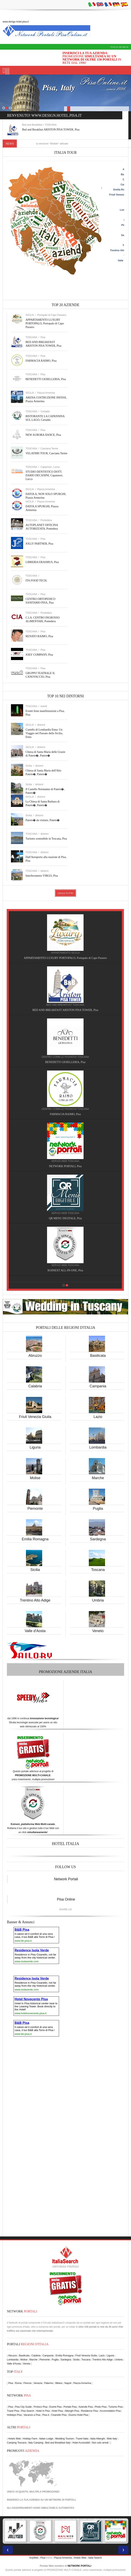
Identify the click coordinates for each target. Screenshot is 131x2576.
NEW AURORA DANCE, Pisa (43, 434)
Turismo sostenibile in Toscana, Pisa (46, 838)
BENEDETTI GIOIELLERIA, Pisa (46, 379)
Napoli (67, 2383)
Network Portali (66, 1879)
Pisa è (45, 2415)
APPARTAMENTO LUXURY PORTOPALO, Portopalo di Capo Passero (45, 323)
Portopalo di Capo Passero (51, 315)
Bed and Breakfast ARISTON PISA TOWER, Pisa (54, 129)
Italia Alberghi (97, 2438)
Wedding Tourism (64, 2438)
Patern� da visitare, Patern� (43, 820)
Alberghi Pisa (72, 2410)
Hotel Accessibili (81, 2442)
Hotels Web (14, 2438)
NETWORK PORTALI (79, 2565)
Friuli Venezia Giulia (35, 1417)
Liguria (35, 1447)
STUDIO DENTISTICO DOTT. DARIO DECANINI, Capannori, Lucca (44, 475)
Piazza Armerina (46, 392)
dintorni (41, 724)
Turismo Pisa (115, 2406)
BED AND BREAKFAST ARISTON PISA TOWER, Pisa (68, 1010)
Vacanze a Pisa (32, 2415)
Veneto (98, 1631)
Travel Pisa (13, 2410)
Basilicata (98, 1356)
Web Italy (112, 2438)
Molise (35, 1478)
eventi (44, 706)
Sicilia (35, 1570)
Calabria (35, 1386)
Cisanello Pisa (59, 2415)
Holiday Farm (30, 2438)
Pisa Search (27, 2410)
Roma (18, 2383)
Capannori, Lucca (50, 467)
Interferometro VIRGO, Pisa (42, 875)
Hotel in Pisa (43, 2410)
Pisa (43, 337)
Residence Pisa (89, 2410)
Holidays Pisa (14, 2415)
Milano (58, 2383)
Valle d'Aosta (35, 1631)
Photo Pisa (100, 2406)
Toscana (98, 1570)
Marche (98, 1478)
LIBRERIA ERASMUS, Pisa (42, 562)
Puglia (98, 1508)
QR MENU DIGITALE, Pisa (68, 1218)
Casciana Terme (49, 448)
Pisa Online (66, 1899)
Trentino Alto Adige (35, 1600)
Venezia (37, 2383)
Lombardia (97, 1447)
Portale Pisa (70, 2406)
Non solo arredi (100, 2442)
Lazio (97, 1417)
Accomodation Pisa (110, 2410)
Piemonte (35, 1508)
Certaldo (45, 411)
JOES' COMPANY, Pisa (39, 654)
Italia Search (119, 47)
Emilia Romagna (35, 1539)
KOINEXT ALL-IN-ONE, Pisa (68, 1270)
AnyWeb (33, 2557)
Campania (98, 1386)
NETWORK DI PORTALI (62, 2499)
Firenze (28, 2383)
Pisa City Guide (23, 2406)
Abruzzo (35, 1356)
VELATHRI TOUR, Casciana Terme (46, 453)
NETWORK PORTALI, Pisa (68, 1166)
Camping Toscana (16, 2442)
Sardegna (98, 1539)
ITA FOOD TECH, (36, 580)
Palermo (48, 2383)
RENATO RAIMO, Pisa (39, 636)
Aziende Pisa (85, 2406)
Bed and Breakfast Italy (57, 2442)
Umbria (98, 1600)
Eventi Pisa (55, 2406)
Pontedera (46, 520)
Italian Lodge (46, 2438)
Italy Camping (35, 2442)
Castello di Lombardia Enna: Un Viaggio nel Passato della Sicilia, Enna (44, 733)
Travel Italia (82, 2438)
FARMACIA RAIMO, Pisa (41, 360)
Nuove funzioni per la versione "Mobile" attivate (50, 143)
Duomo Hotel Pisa (78, 2415)
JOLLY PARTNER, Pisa (39, 543)
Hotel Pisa (57, 2410)
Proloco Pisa (40, 2406)
